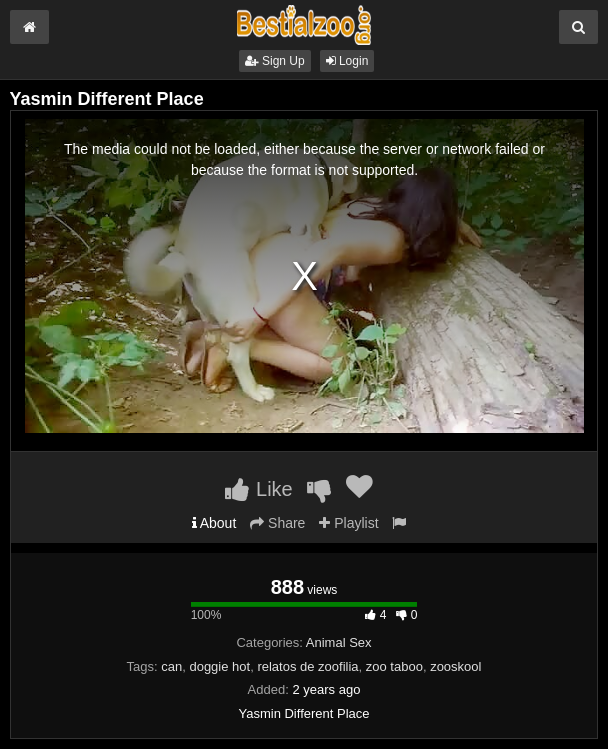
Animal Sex (339, 642)
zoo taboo (394, 666)
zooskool (455, 666)
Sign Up (275, 61)
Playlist (348, 523)
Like (258, 489)
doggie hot (219, 666)
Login (347, 61)
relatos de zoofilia (307, 666)
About (214, 523)
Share (277, 523)
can (171, 666)
